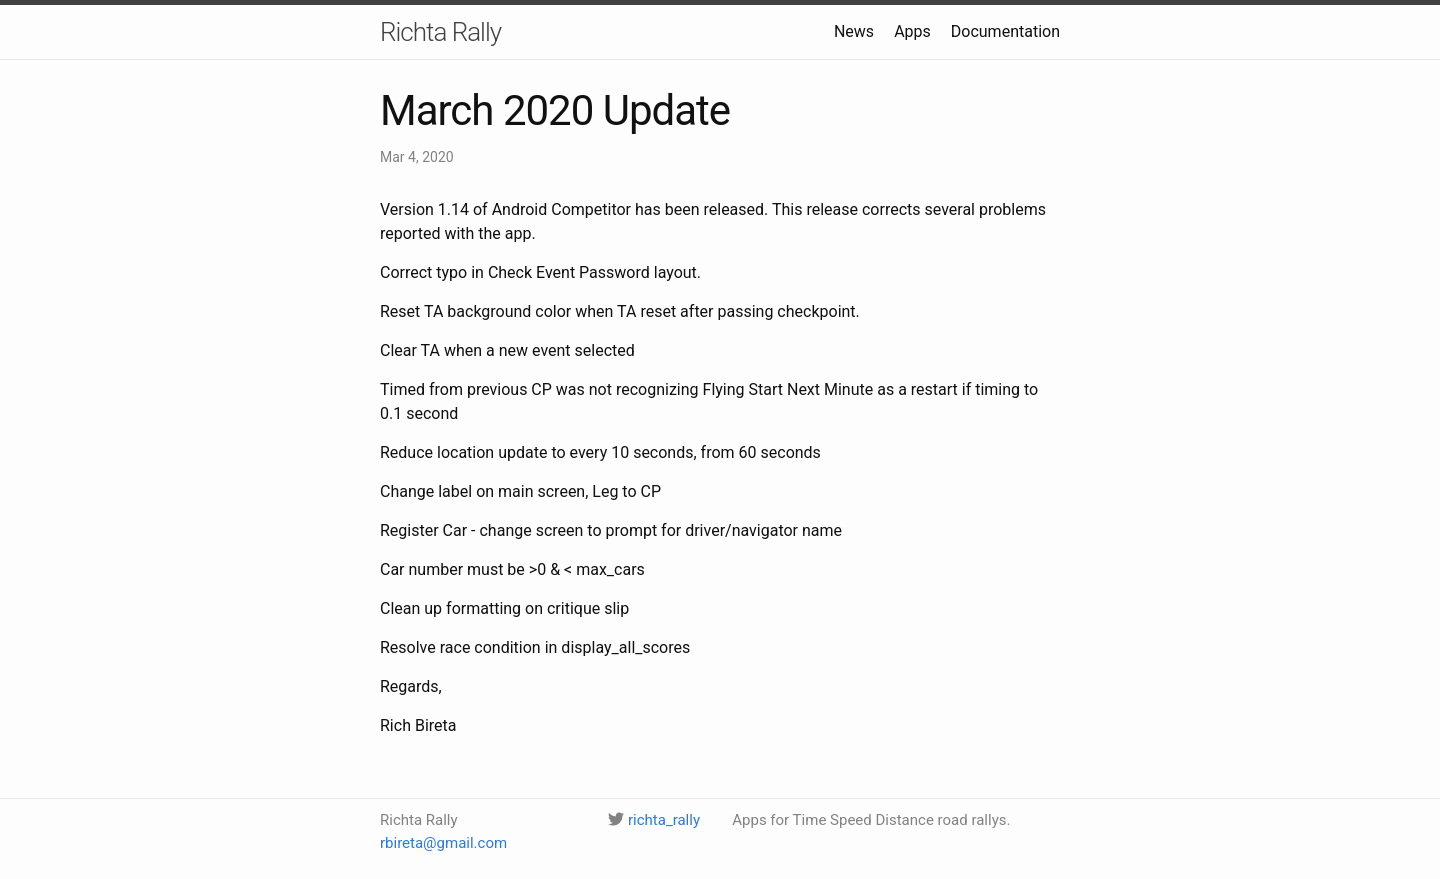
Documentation (1005, 31)
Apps (912, 31)
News (854, 31)
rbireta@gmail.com (443, 843)
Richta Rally (440, 32)
